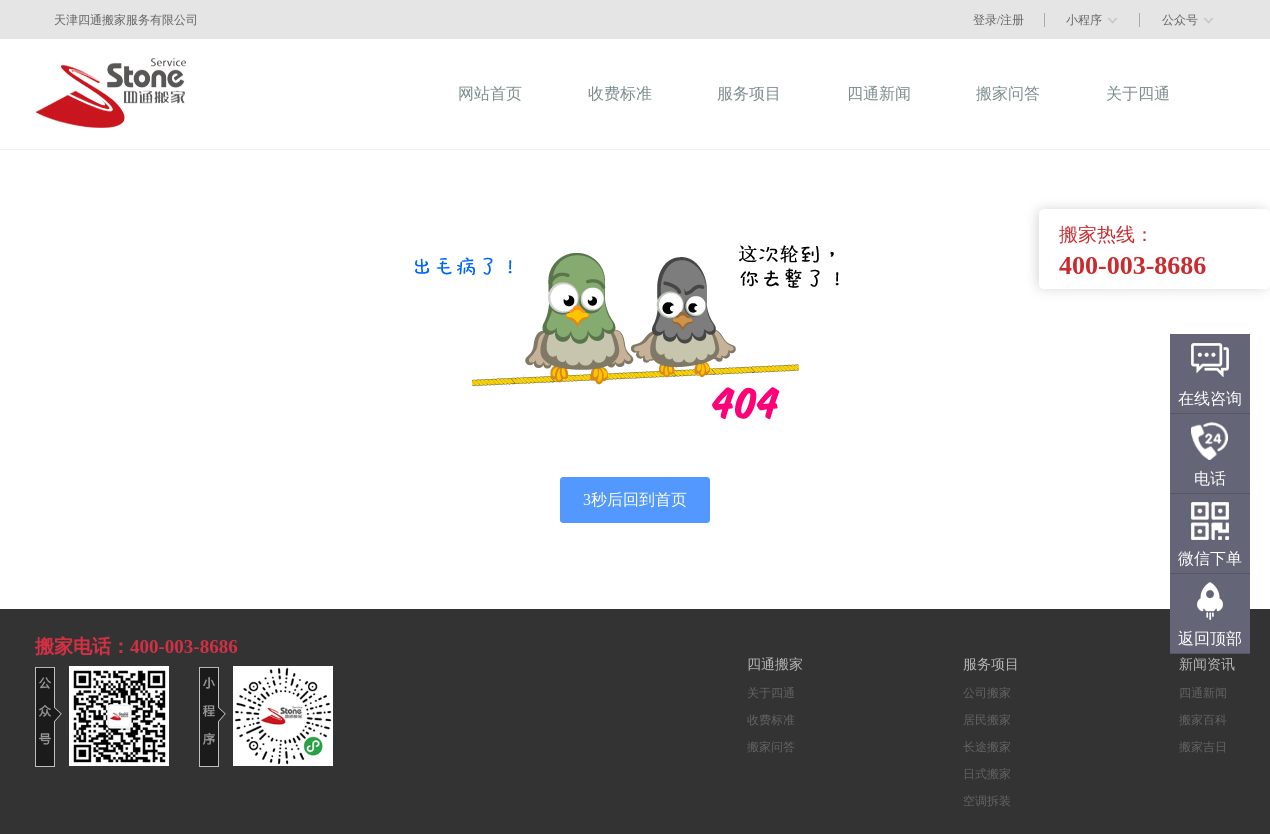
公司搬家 (987, 693)
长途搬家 (987, 747)
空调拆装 (987, 801)
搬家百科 (1203, 720)
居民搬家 (987, 720)
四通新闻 (1203, 693)
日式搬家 (987, 774)
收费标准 (771, 720)
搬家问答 (771, 747)
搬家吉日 (1203, 747)
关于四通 (771, 693)
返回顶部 (1210, 638)
